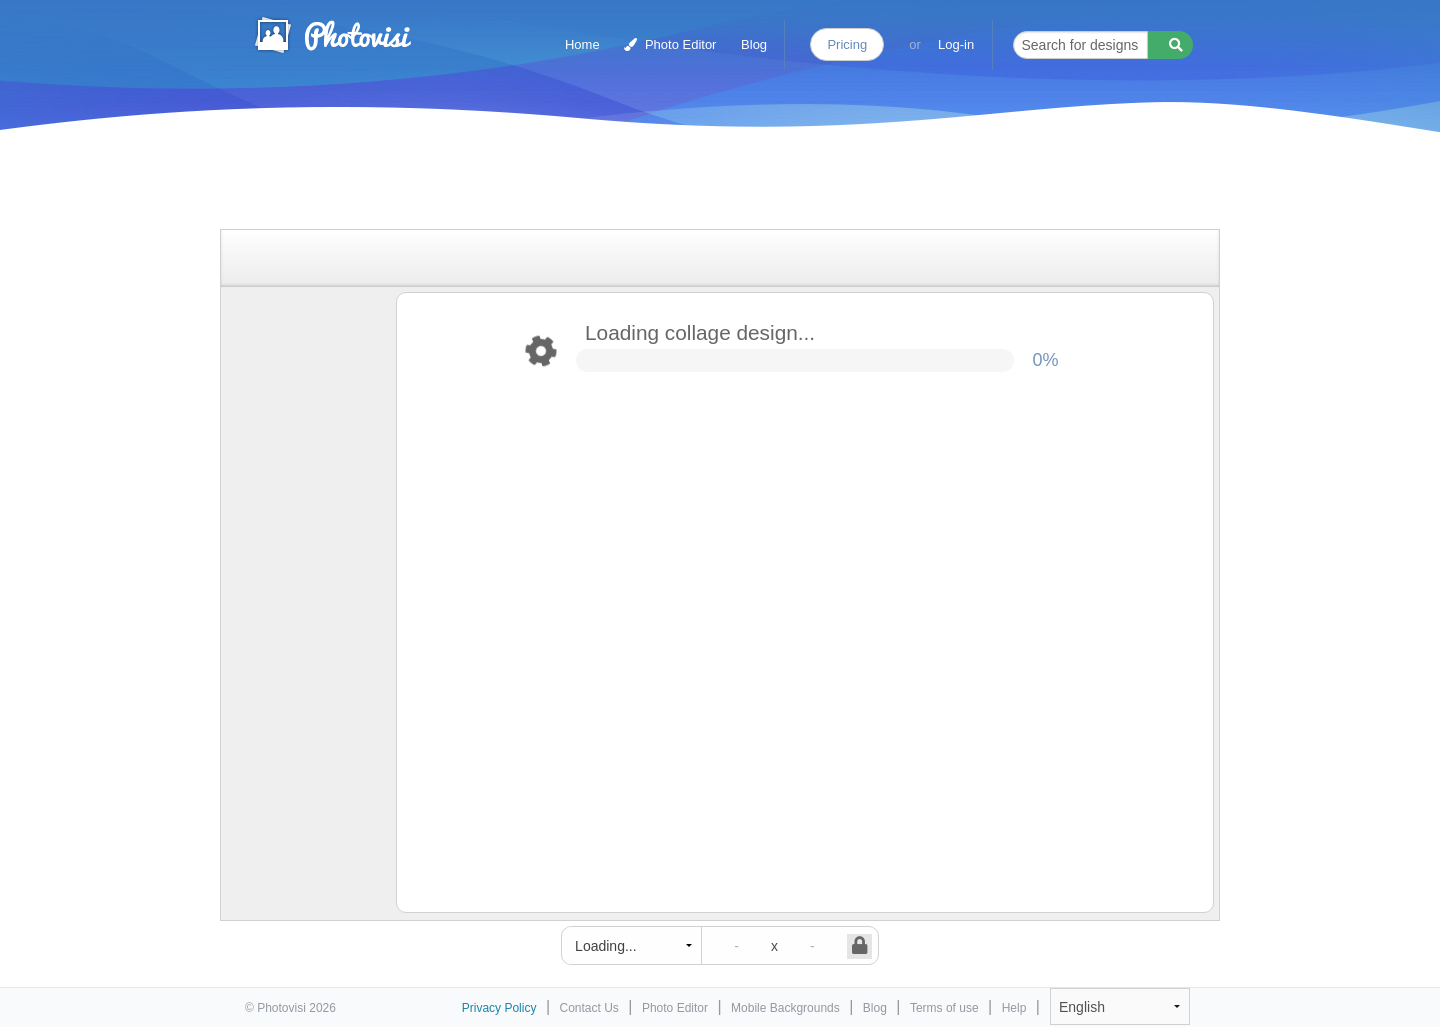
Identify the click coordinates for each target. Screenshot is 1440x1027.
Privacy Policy (499, 1008)
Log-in (956, 44)
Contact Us (589, 1008)
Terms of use (944, 1008)
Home (582, 44)
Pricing (847, 44)
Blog (754, 44)
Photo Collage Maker (332, 35)
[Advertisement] (699, 182)
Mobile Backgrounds (785, 1008)
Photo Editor (670, 44)
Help (1014, 1008)
